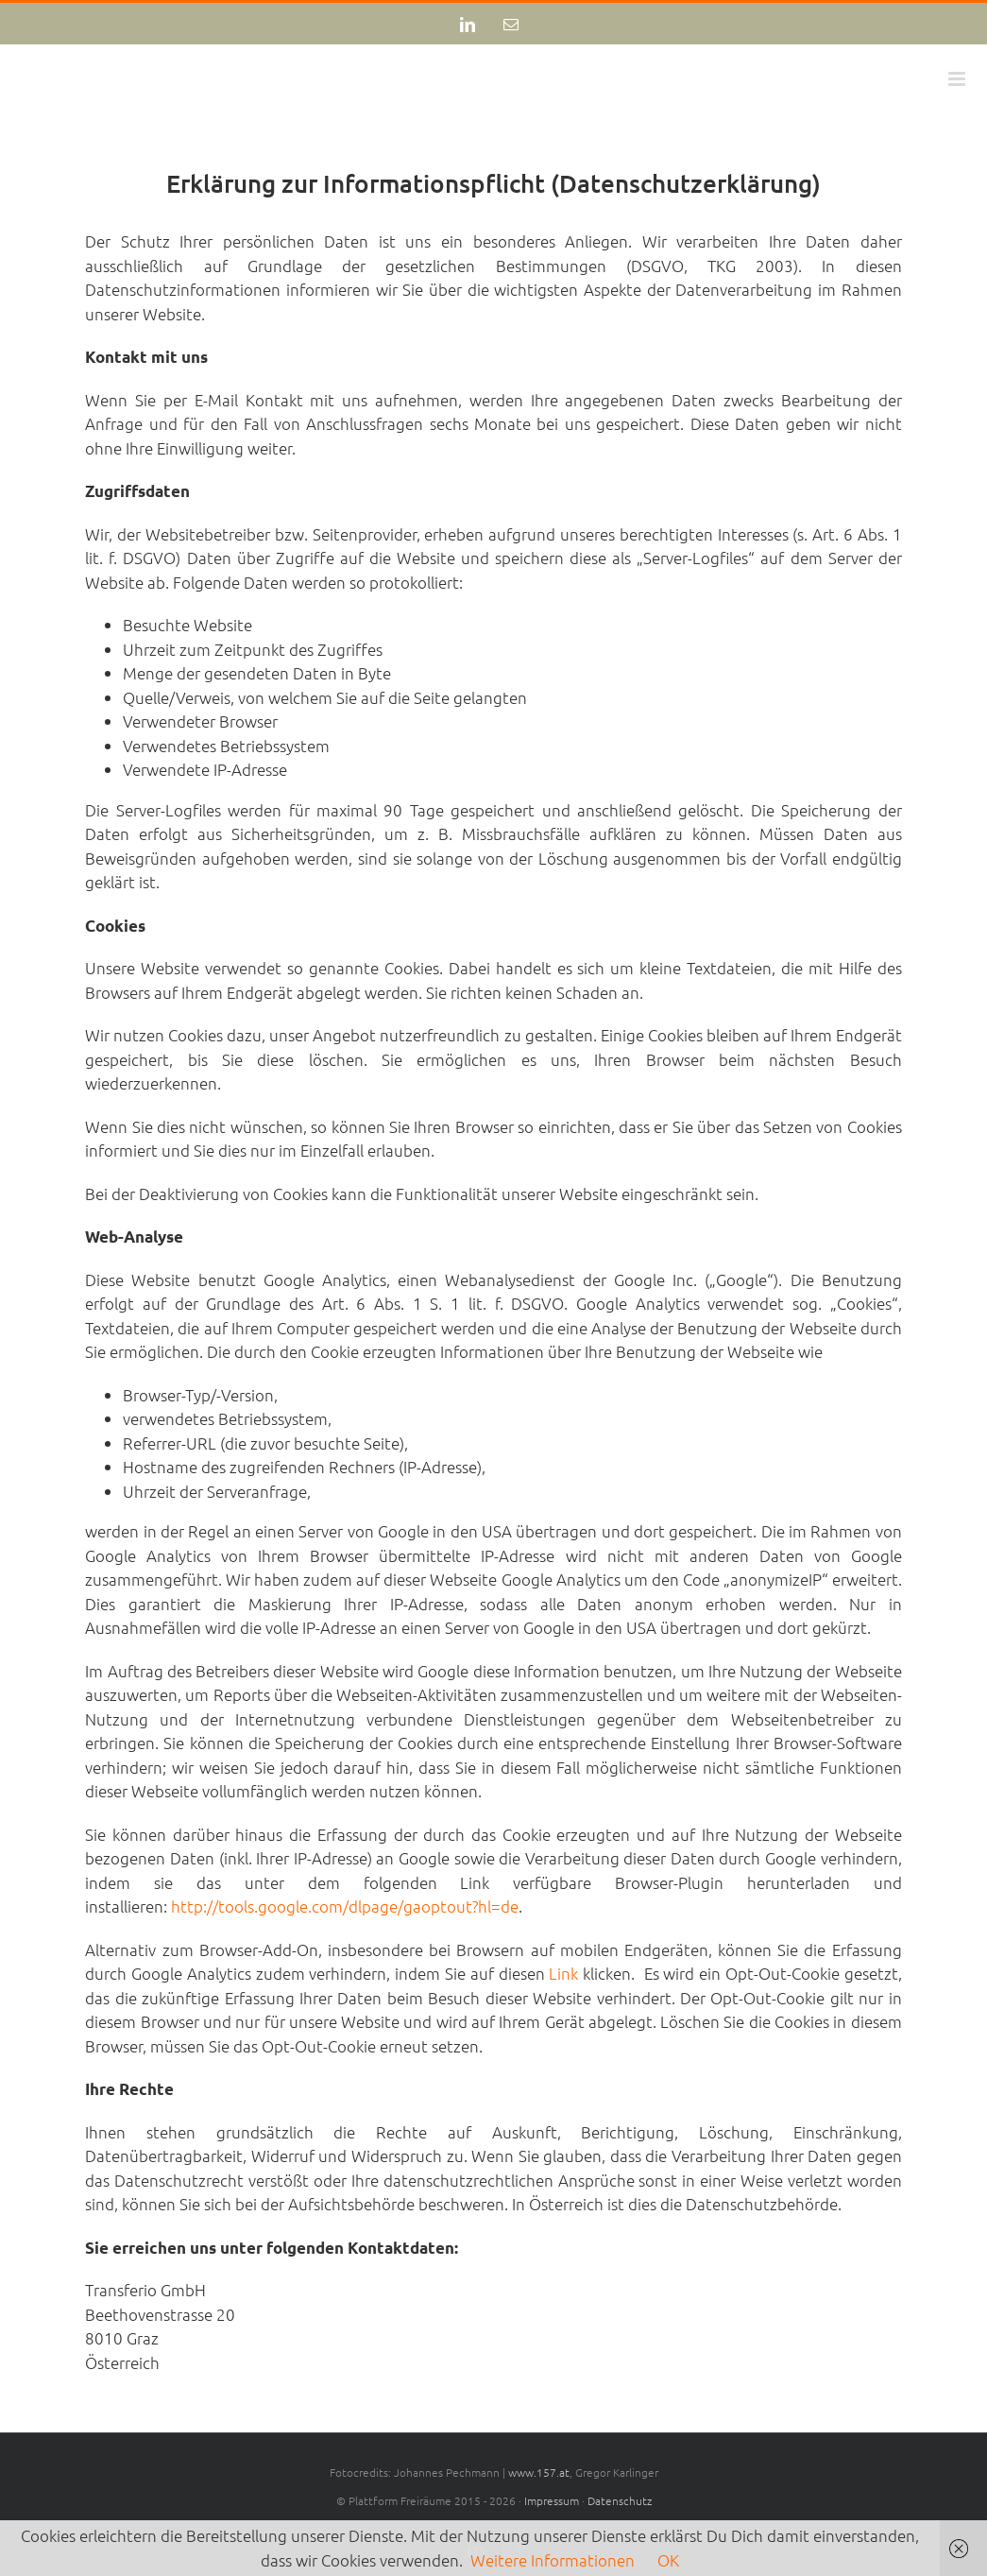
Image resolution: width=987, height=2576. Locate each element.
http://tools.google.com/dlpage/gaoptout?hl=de (345, 1906)
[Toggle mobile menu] (958, 79)
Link (563, 1973)
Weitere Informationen (552, 2560)
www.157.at (539, 2472)
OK (668, 2560)
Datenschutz (619, 2500)
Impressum (551, 2500)
